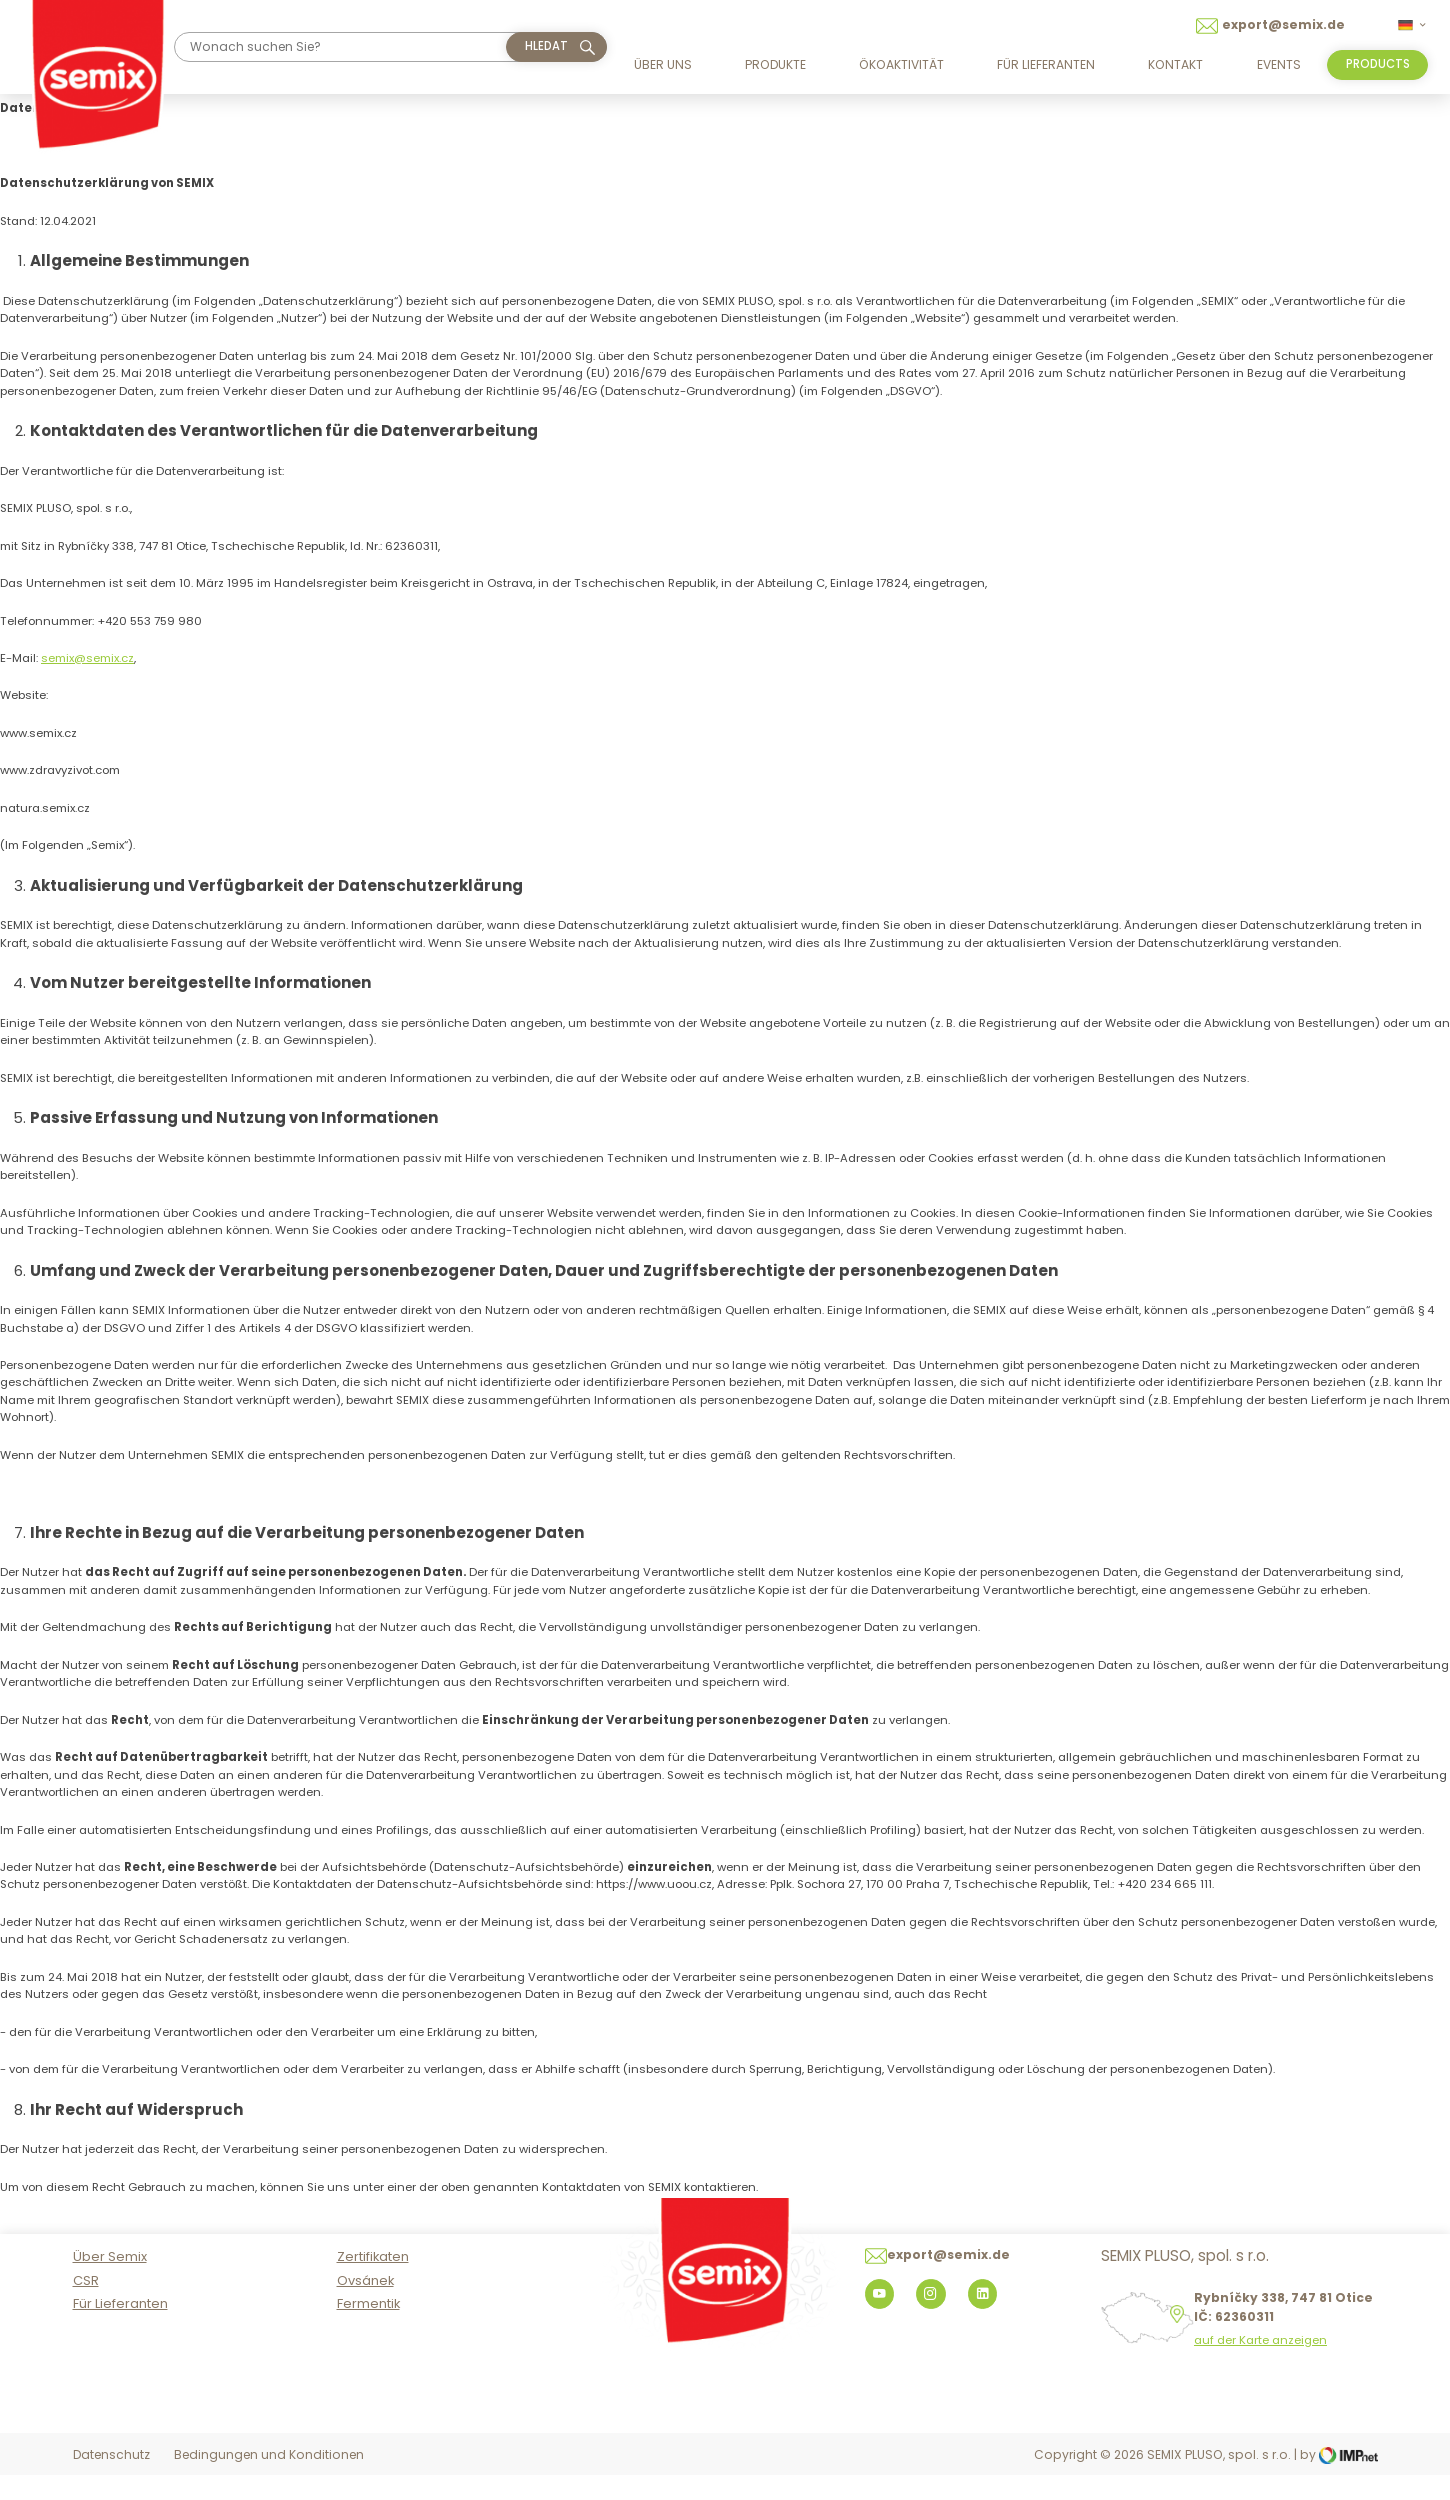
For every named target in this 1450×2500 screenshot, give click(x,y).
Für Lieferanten (1046, 64)
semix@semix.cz (87, 658)
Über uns (663, 64)
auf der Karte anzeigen (1260, 2367)
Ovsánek (365, 2306)
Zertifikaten (373, 2283)
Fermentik (368, 2330)
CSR (86, 2306)
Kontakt (1175, 64)
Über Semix (110, 2283)
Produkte (775, 64)
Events (1279, 64)
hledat (546, 46)
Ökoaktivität (901, 64)
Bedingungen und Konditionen (269, 2481)
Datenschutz (111, 2481)
